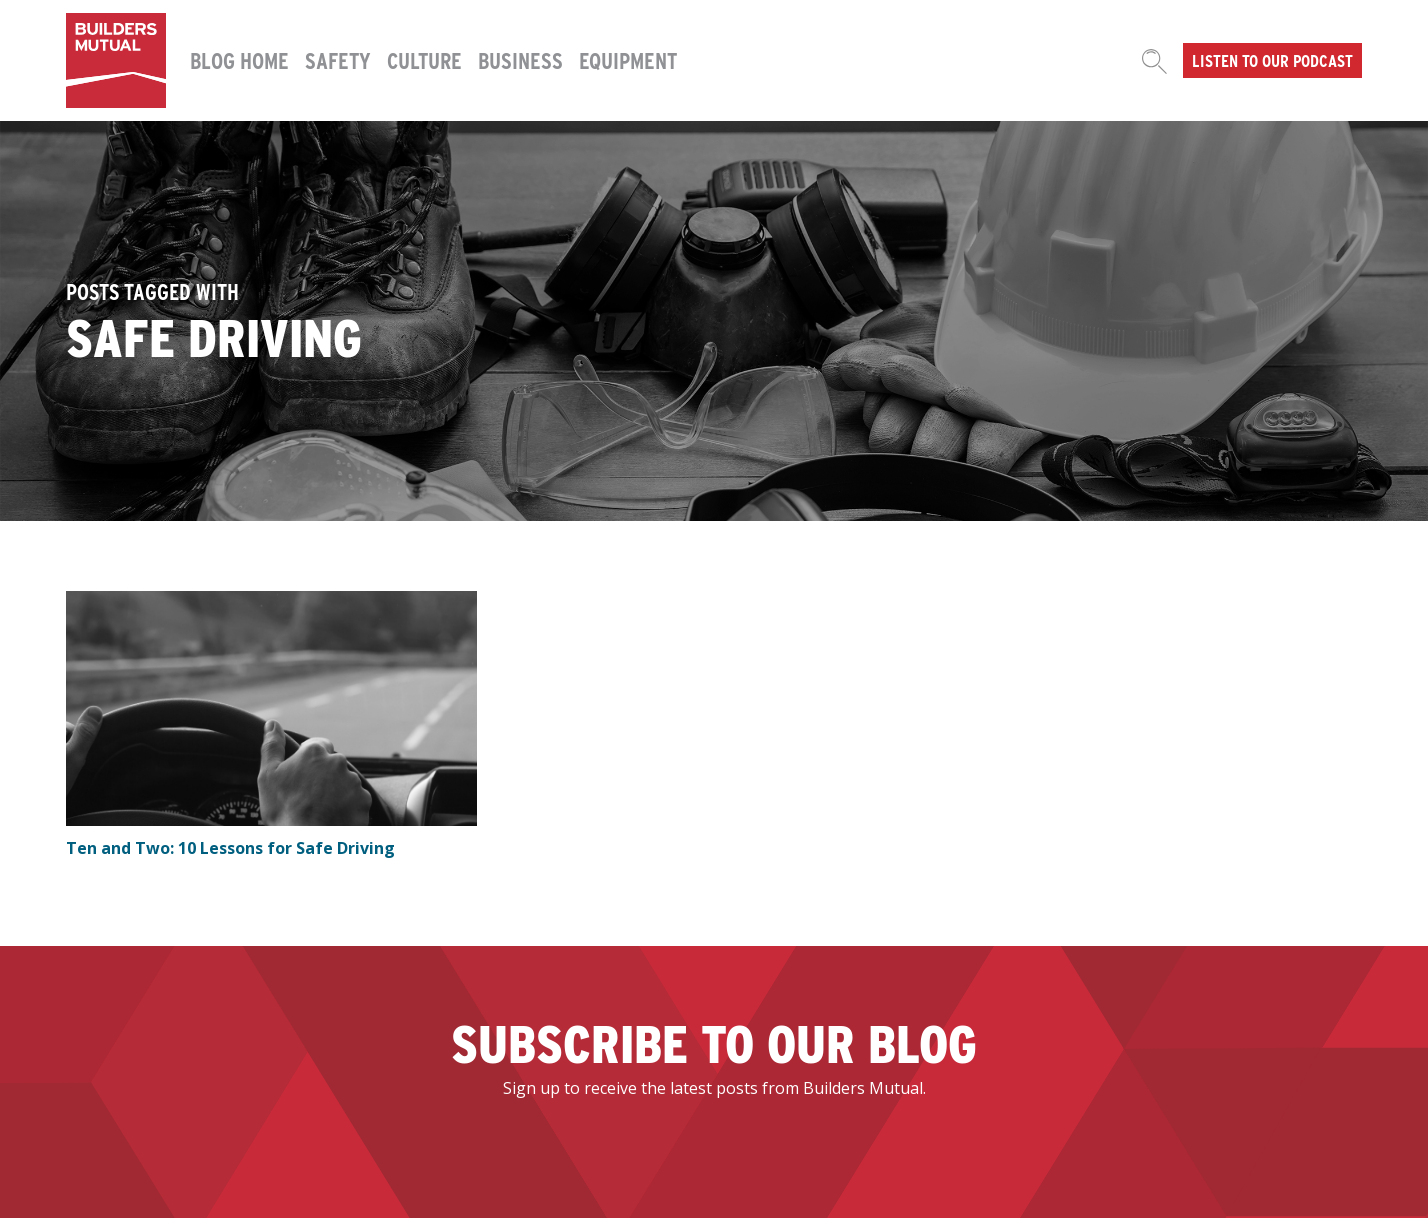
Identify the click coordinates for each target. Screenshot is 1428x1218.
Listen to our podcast (1272, 60)
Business (520, 60)
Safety (338, 60)
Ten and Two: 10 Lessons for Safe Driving (230, 848)
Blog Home (239, 60)
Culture (424, 60)
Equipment (628, 60)
